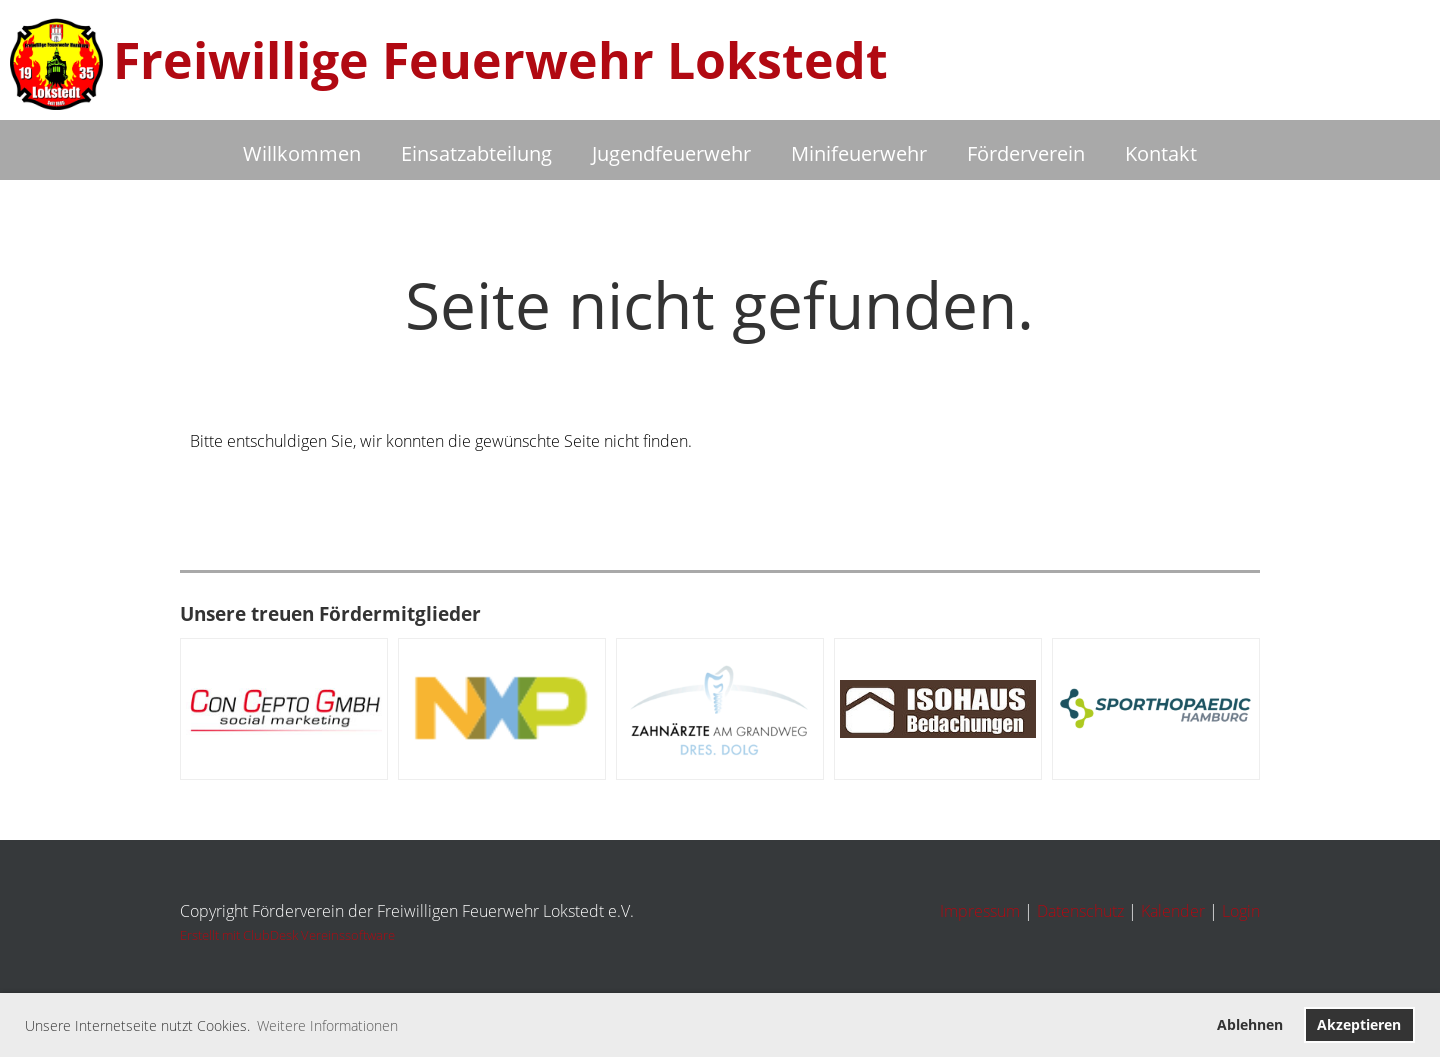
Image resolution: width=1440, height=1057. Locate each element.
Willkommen (302, 153)
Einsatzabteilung (476, 153)
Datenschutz (1080, 911)
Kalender (1173, 911)
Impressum (980, 911)
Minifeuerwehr (859, 153)
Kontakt (1161, 153)
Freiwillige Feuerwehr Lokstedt (500, 60)
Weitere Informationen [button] (327, 1025)
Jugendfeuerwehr (671, 153)
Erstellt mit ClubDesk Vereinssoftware (287, 935)
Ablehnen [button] (1250, 1024)
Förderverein (1026, 153)
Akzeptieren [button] (1359, 1024)
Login (1241, 911)
